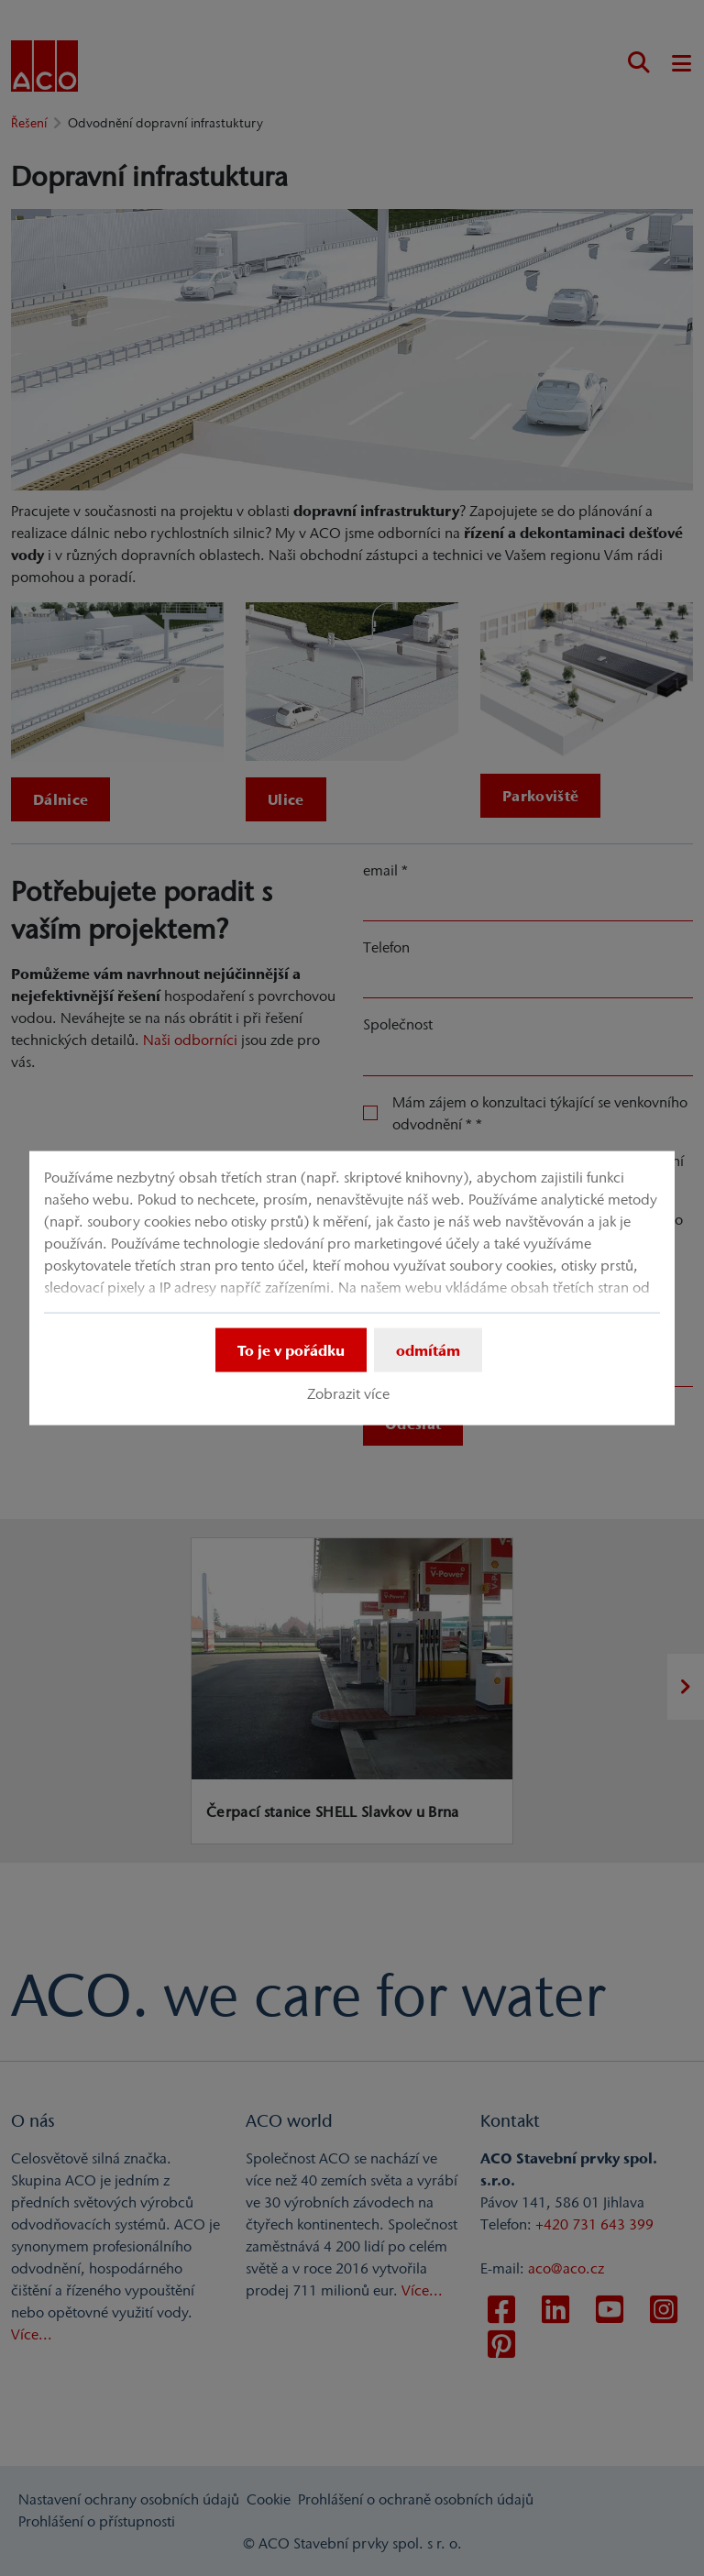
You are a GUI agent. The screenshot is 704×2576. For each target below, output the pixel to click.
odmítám (428, 1350)
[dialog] (352, 1288)
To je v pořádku (291, 1350)
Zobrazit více (348, 1393)
